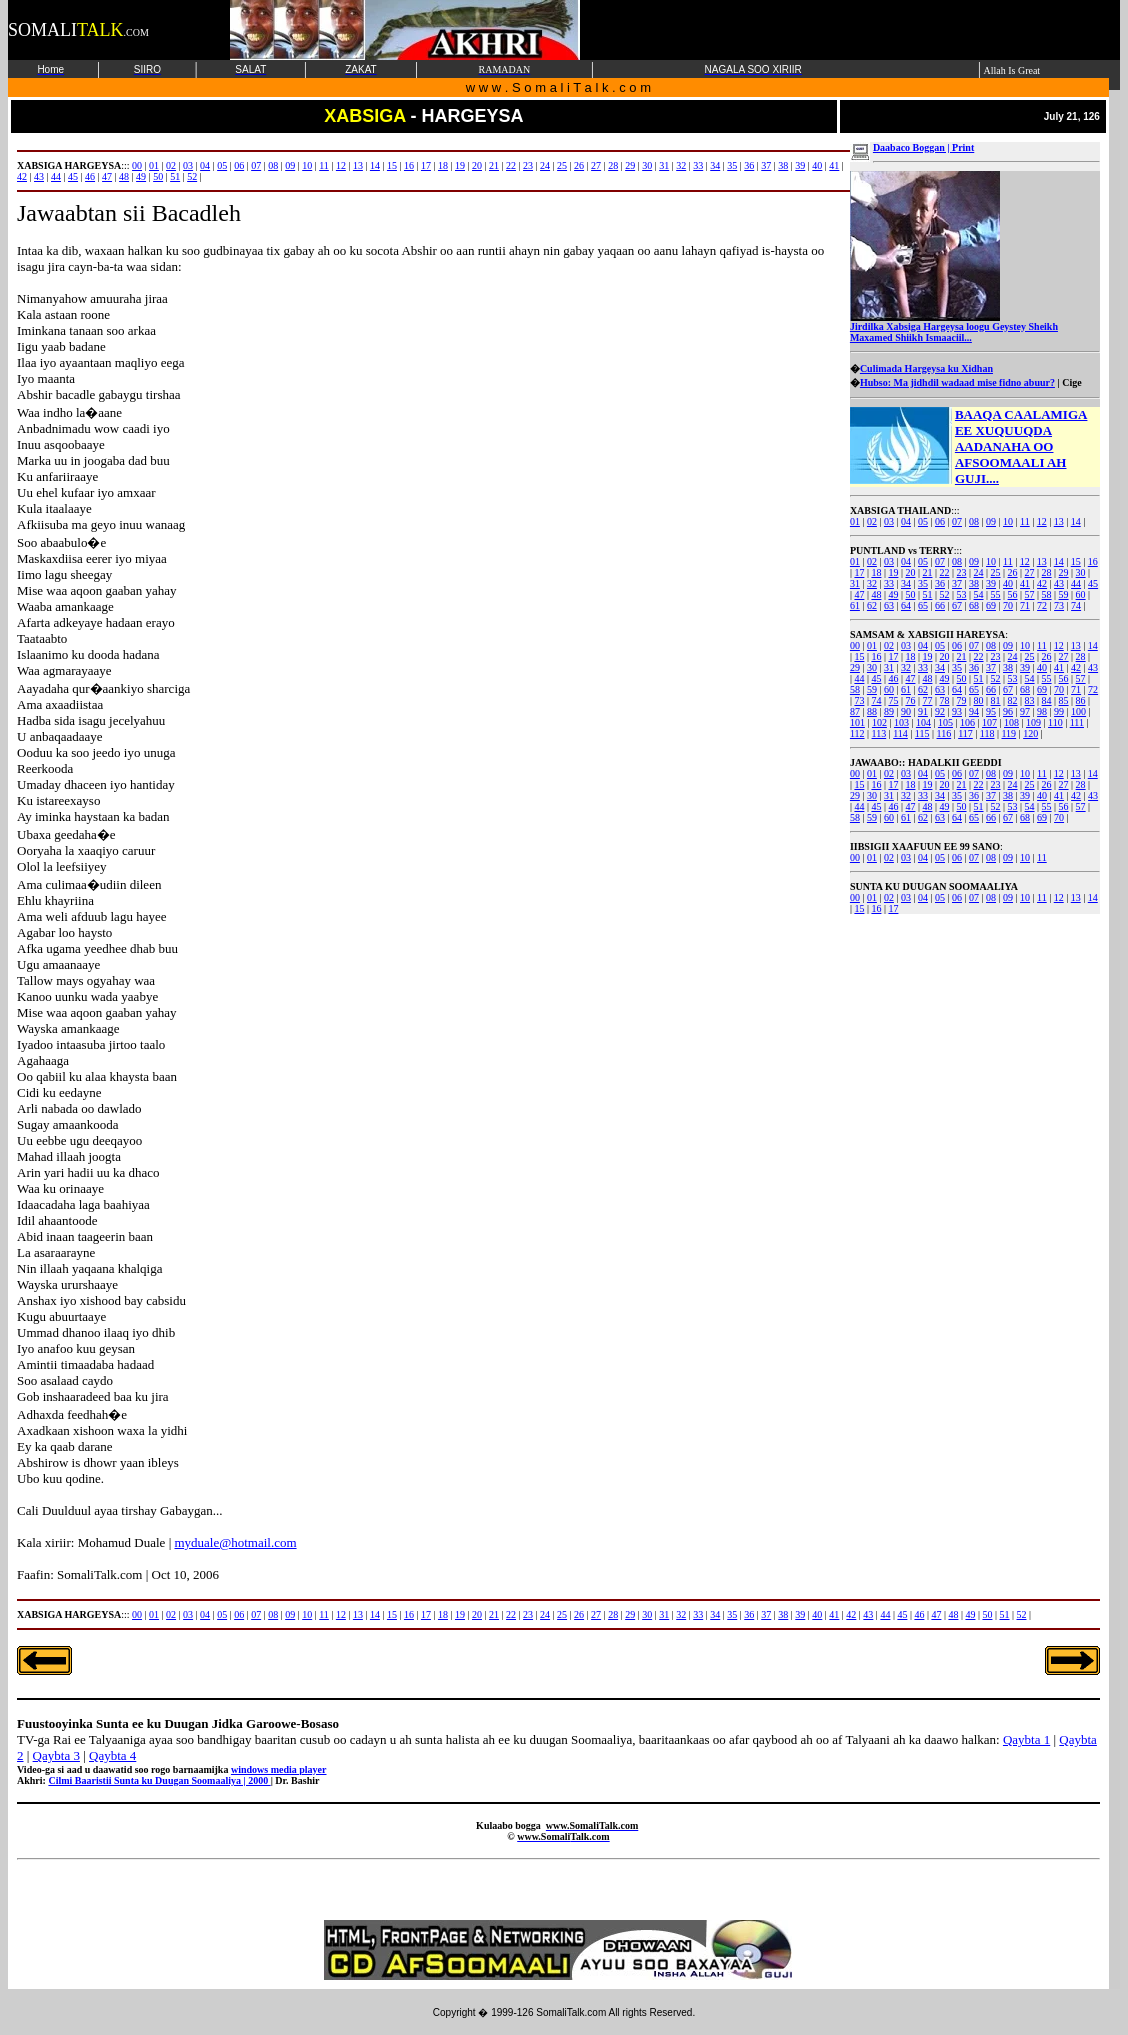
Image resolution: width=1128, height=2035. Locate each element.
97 (1025, 711)
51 (927, 594)
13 (1059, 521)
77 (927, 700)
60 (1081, 594)
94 (974, 711)
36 (940, 583)
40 (1008, 583)
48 (876, 594)
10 (1008, 521)
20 (910, 572)
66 (940, 605)
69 (991, 605)
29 (1064, 572)
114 (900, 733)
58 (1047, 594)
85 (1064, 700)
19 (893, 572)
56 (1013, 594)
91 (923, 711)
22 (944, 572)
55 (996, 594)
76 (910, 700)
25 (996, 572)
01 (855, 521)
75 (893, 700)
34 (906, 583)
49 (893, 594)
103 (901, 722)
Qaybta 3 (56, 1755)
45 (1093, 583)
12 (1042, 521)
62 (872, 605)
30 (1081, 572)
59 (1064, 594)
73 (1059, 605)
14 (1076, 521)
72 (1042, 605)
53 (962, 594)
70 (1008, 605)
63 (889, 605)
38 (974, 583)
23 (962, 572)
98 (1042, 711)
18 (876, 572)
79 (962, 700)
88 (872, 711)
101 (857, 722)
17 (859, 572)
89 (889, 711)
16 (1093, 561)
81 (996, 700)
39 (991, 583)
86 (1081, 700)
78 (944, 700)
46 (893, 678)
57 (1030, 594)
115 (922, 733)
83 (1030, 700)
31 (855, 583)
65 (923, 605)
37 (957, 583)
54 (979, 594)
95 (991, 711)
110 (1055, 722)
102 (879, 722)
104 (923, 722)
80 (979, 700)
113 (879, 733)
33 (889, 583)
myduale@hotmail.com (235, 1542)
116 (944, 733)
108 (1011, 722)
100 (1078, 711)
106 (967, 722)
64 (906, 605)
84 (1047, 700)
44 (1076, 583)
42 (1042, 583)
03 (889, 521)
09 (991, 521)
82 (1013, 700)
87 (855, 711)
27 (1030, 572)
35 (923, 583)
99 (1059, 711)
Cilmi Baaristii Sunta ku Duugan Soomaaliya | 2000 (159, 1780)
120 (1030, 733)
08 (974, 521)
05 (923, 521)
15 (1076, 561)
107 (989, 722)
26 (1013, 572)
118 (987, 733)
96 (1008, 711)
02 (872, 521)
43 (1059, 583)
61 (855, 605)
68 (974, 605)
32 (872, 583)
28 (1047, 572)
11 (1025, 521)
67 (957, 605)
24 (979, 572)
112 (857, 733)
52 (944, 594)
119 (1008, 733)
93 (957, 711)
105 (945, 722)
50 (910, 594)
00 (855, 645)
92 (940, 711)
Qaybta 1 (1026, 1739)
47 (859, 594)
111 (1077, 722)
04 (906, 521)
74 (1076, 605)
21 (927, 572)
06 (940, 521)
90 (906, 711)
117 (965, 733)
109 (1033, 722)
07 (957, 521)
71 (1025, 605)
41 (1025, 583)
